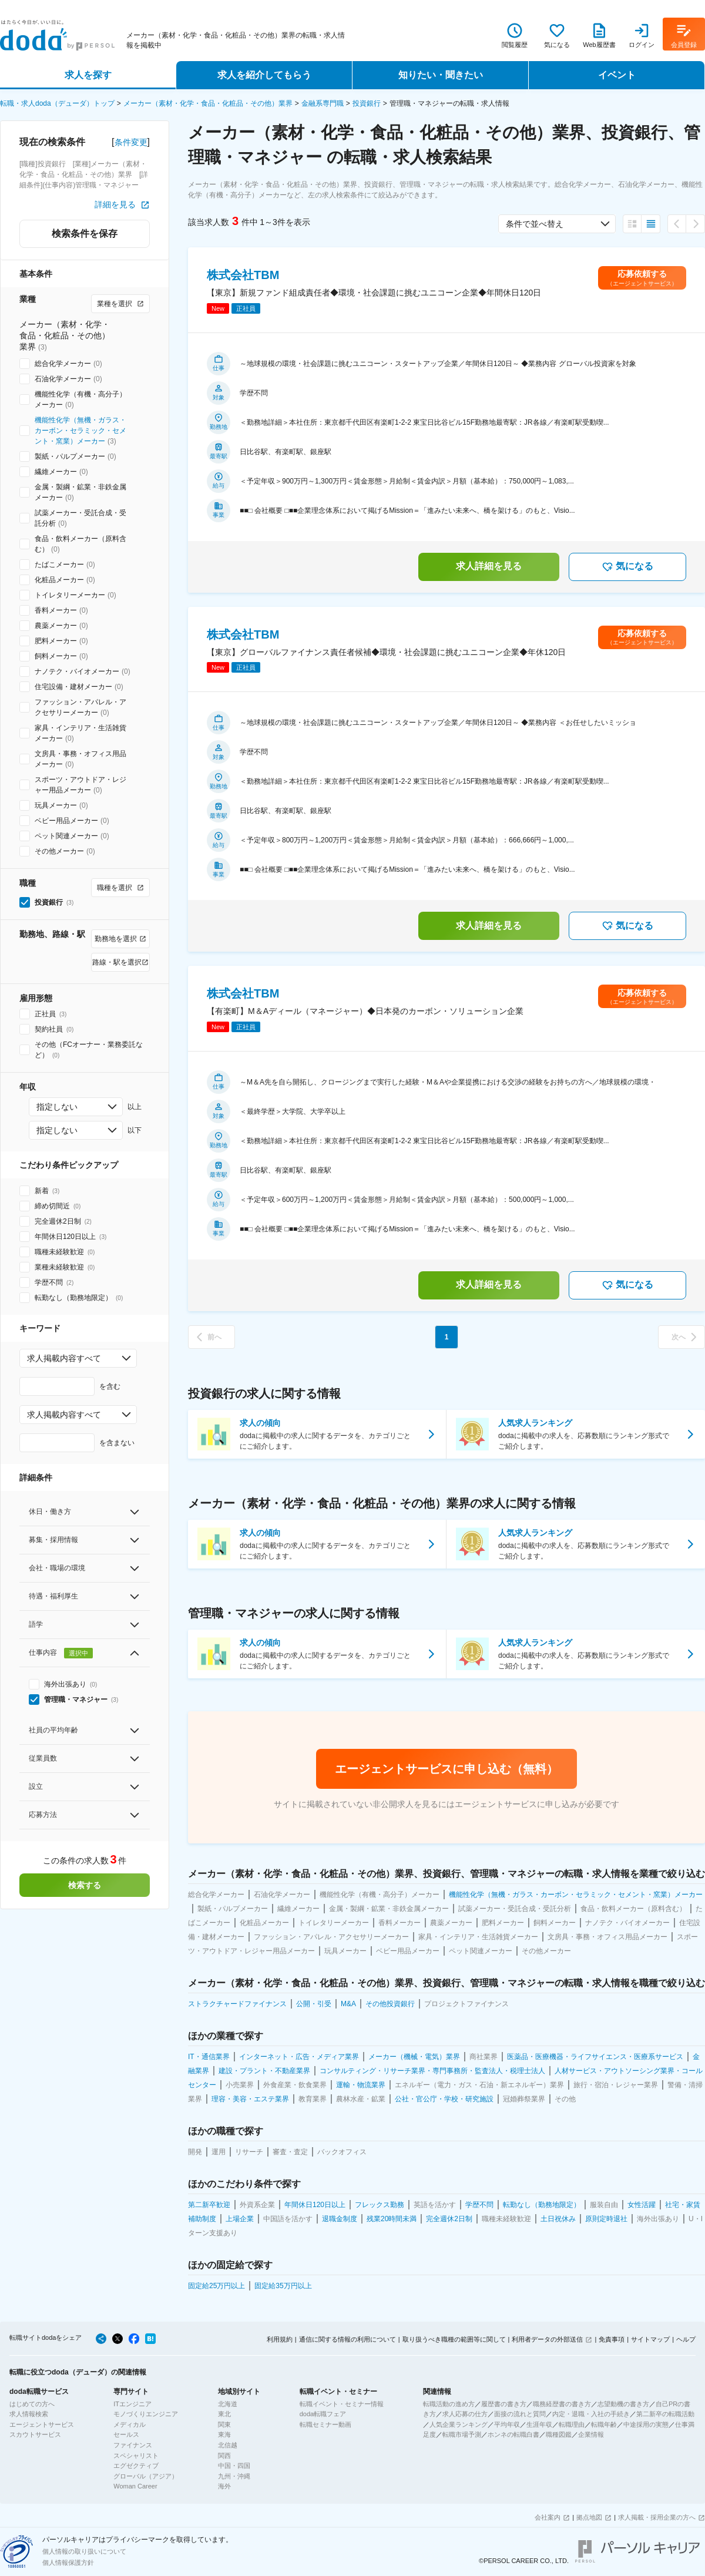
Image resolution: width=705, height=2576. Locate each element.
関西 (224, 2455)
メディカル (129, 2424)
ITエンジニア (132, 2403)
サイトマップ (650, 2339)
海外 (224, 2486)
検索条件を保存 (85, 234)
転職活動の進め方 (449, 2403)
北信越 (227, 2445)
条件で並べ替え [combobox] (534, 224)
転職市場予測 (461, 2434)
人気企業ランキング (458, 2424)
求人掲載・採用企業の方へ (657, 2517)
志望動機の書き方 (623, 2403)
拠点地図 (589, 2517)
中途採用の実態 (646, 2424)
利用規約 (280, 2339)
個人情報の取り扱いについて (84, 2551)
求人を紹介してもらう (264, 75)
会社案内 (547, 2517)
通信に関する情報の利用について (347, 2339)
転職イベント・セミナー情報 (342, 2403)
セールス (126, 2434)
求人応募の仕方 (465, 2413)
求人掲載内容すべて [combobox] (64, 1358)
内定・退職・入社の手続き (591, 2413)
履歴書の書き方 (503, 2403)
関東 (224, 2424)
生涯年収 (539, 2424)
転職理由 (572, 2424)
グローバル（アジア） (145, 2476)
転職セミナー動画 (325, 2424)
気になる (627, 567)
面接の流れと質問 (520, 2413)
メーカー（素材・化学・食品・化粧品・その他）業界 (208, 103)
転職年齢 (604, 2424)
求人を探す (88, 75)
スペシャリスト (136, 2455)
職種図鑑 (559, 2434)
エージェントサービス (41, 2424)
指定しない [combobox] (57, 1106)
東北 (224, 2413)
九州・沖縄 (234, 2476)
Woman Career (135, 2486)
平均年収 (507, 2424)
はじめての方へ (32, 2403)
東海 (224, 2434)
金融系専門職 (322, 103)
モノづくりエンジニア (145, 2413)
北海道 (227, 2403)
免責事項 (612, 2339)
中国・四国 (234, 2465)
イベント (617, 75)
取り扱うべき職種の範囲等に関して (454, 2339)
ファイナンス (132, 2445)
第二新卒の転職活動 (665, 2413)
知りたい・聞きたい (440, 75)
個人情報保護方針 (68, 2562)
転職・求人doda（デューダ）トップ (57, 103)
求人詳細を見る (489, 566)
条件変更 (131, 142)
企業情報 (591, 2434)
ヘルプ (686, 2339)
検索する (84, 1885)
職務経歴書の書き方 (562, 2403)
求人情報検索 (28, 2413)
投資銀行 (366, 103)
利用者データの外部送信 (547, 2339)
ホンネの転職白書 (513, 2434)
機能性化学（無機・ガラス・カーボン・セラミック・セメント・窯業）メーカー (80, 430)
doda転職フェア (323, 2413)
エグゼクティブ (136, 2465)
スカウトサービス (35, 2434)
